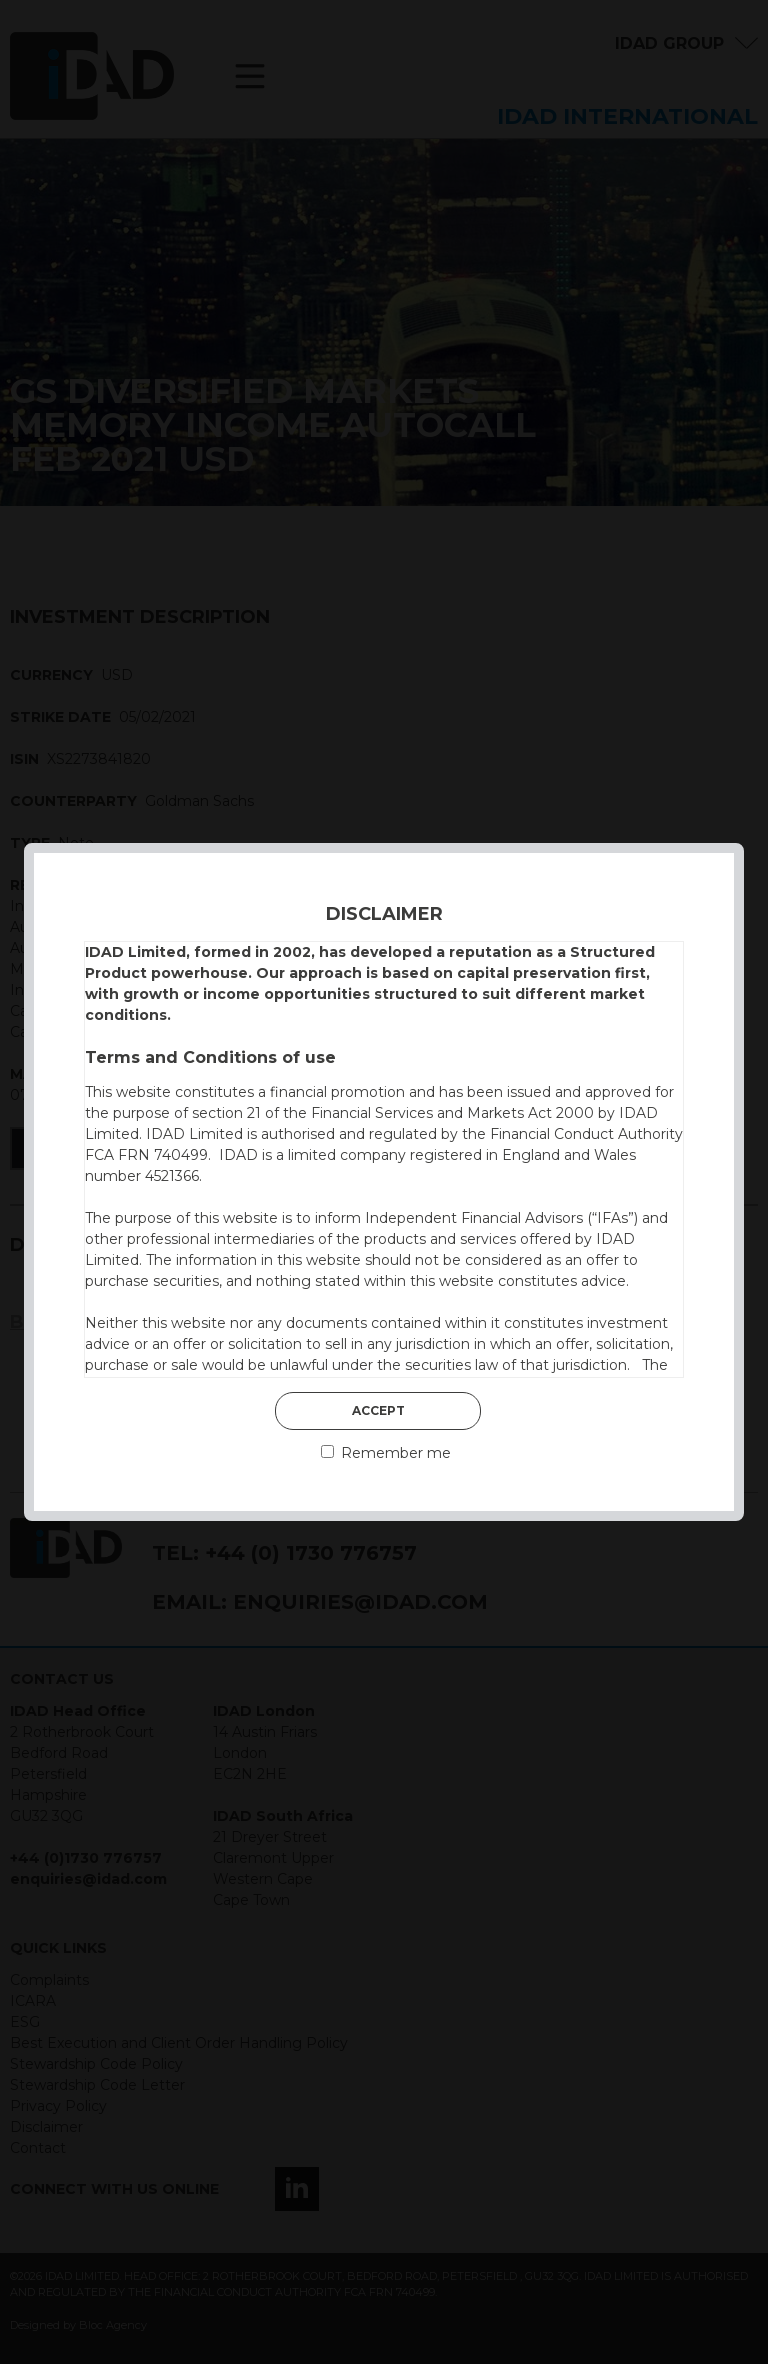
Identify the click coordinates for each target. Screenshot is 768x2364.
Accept (378, 1410)
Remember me (386, 1453)
